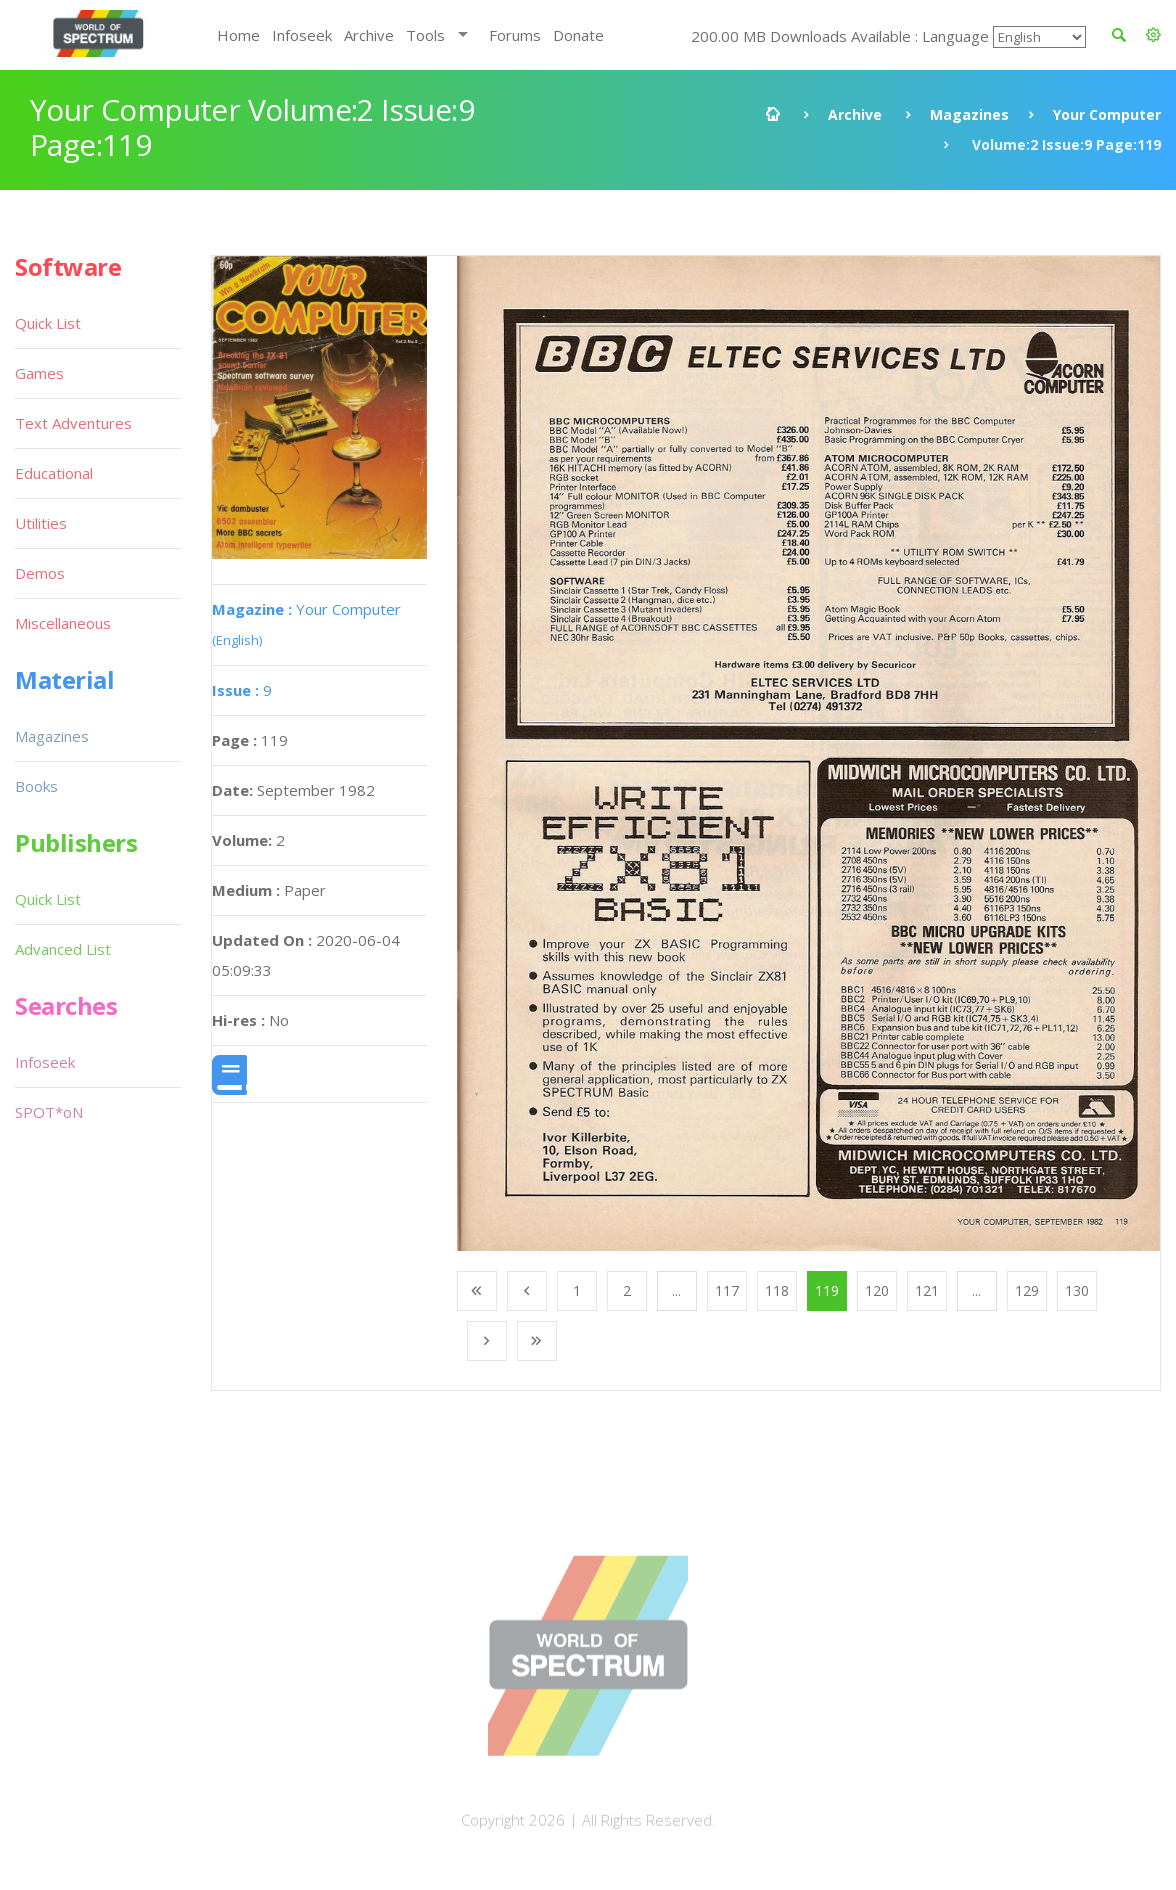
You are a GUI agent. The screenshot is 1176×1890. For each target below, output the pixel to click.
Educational (54, 473)
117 (727, 1290)
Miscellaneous (63, 623)
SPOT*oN (49, 1112)
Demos (40, 573)
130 (1077, 1290)
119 (827, 1290)
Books (36, 786)
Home (238, 35)
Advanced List (63, 949)
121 (927, 1290)
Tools (425, 35)
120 (877, 1290)
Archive (369, 35)
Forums (515, 35)
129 (1027, 1290)
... (676, 1290)
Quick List (48, 323)
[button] (1153, 35)
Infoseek (302, 35)
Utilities (41, 523)
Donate (578, 35)
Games (39, 373)
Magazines (969, 114)
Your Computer (1107, 114)
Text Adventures (73, 423)
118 (777, 1290)
